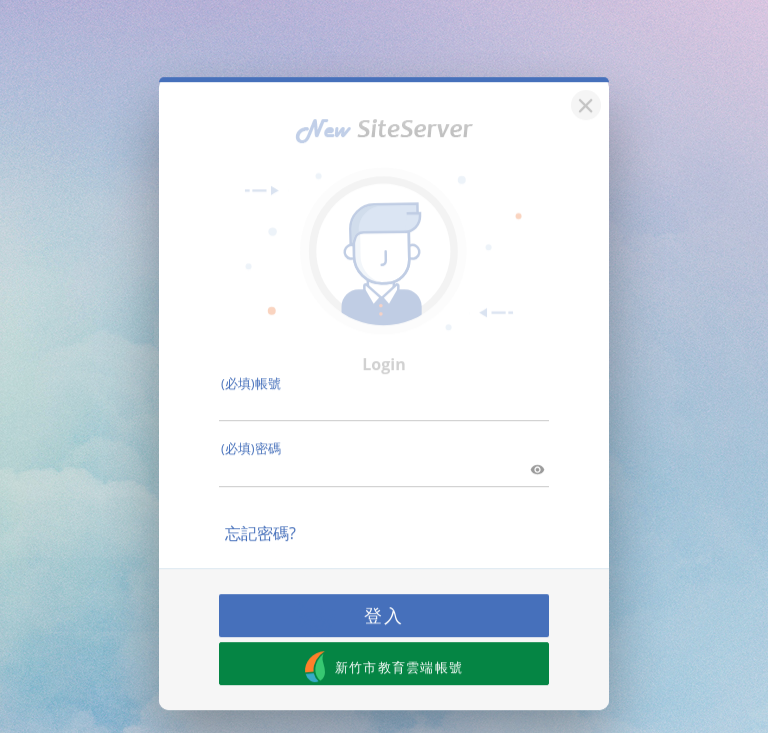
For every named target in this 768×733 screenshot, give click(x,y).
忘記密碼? (260, 521)
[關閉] (583, 90)
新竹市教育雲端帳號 (384, 654)
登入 (384, 603)
